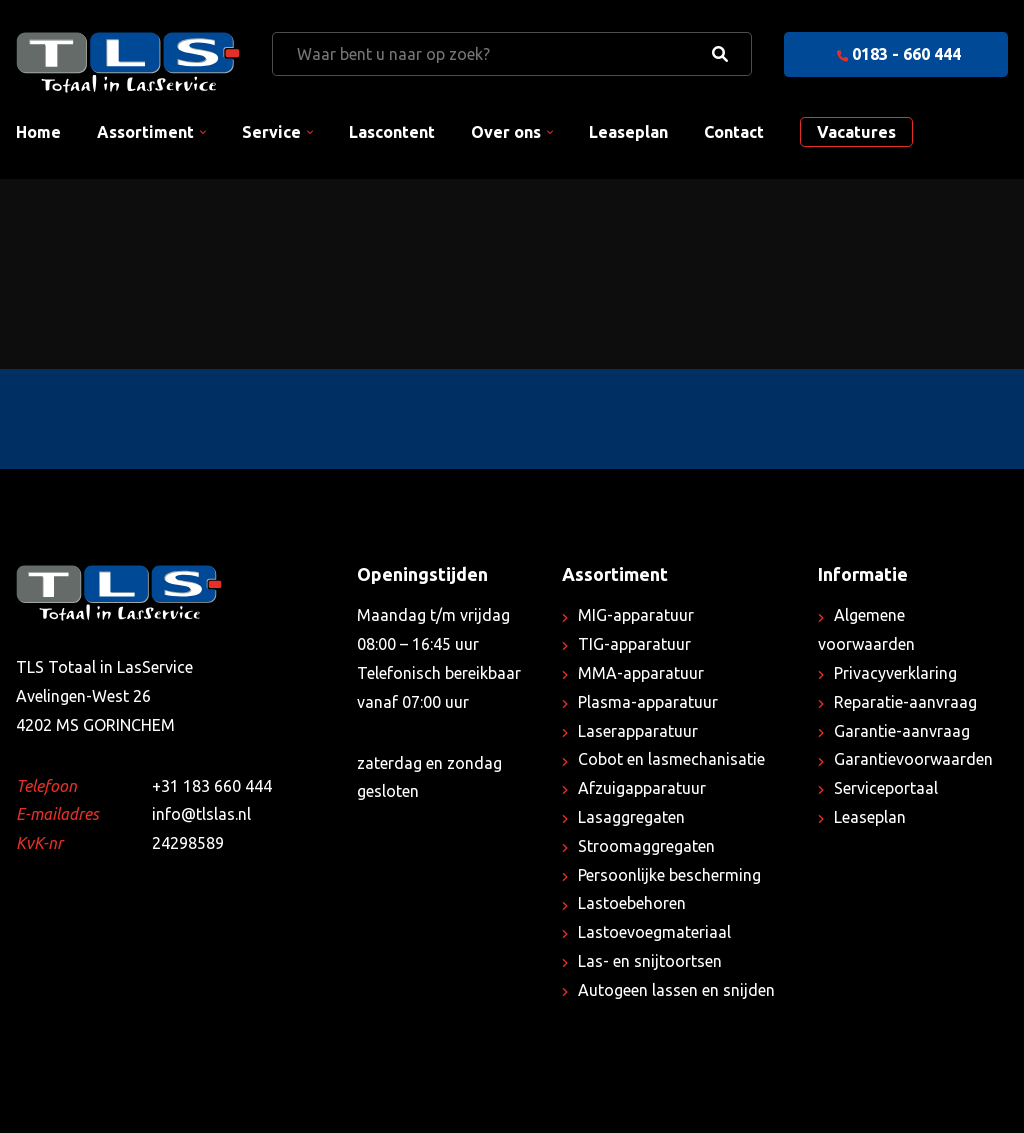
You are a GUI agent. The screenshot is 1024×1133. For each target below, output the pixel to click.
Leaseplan (628, 132)
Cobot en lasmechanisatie (671, 759)
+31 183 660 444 (212, 786)
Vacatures (856, 132)
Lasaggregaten (631, 817)
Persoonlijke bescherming (669, 875)
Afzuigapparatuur (642, 788)
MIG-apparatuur (636, 615)
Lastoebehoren (632, 903)
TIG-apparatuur (634, 644)
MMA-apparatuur (641, 673)
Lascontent (392, 132)
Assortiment (145, 132)
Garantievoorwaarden (913, 759)
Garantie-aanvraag (902, 731)
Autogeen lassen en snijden (676, 990)
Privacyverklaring (895, 673)
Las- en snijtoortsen (650, 961)
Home (38, 132)
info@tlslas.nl (201, 814)
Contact (734, 132)
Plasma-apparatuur (648, 702)
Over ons (506, 132)
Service (271, 132)
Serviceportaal (886, 788)
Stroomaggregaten (646, 846)
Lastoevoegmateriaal (654, 932)
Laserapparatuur (638, 731)
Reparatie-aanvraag (905, 702)
